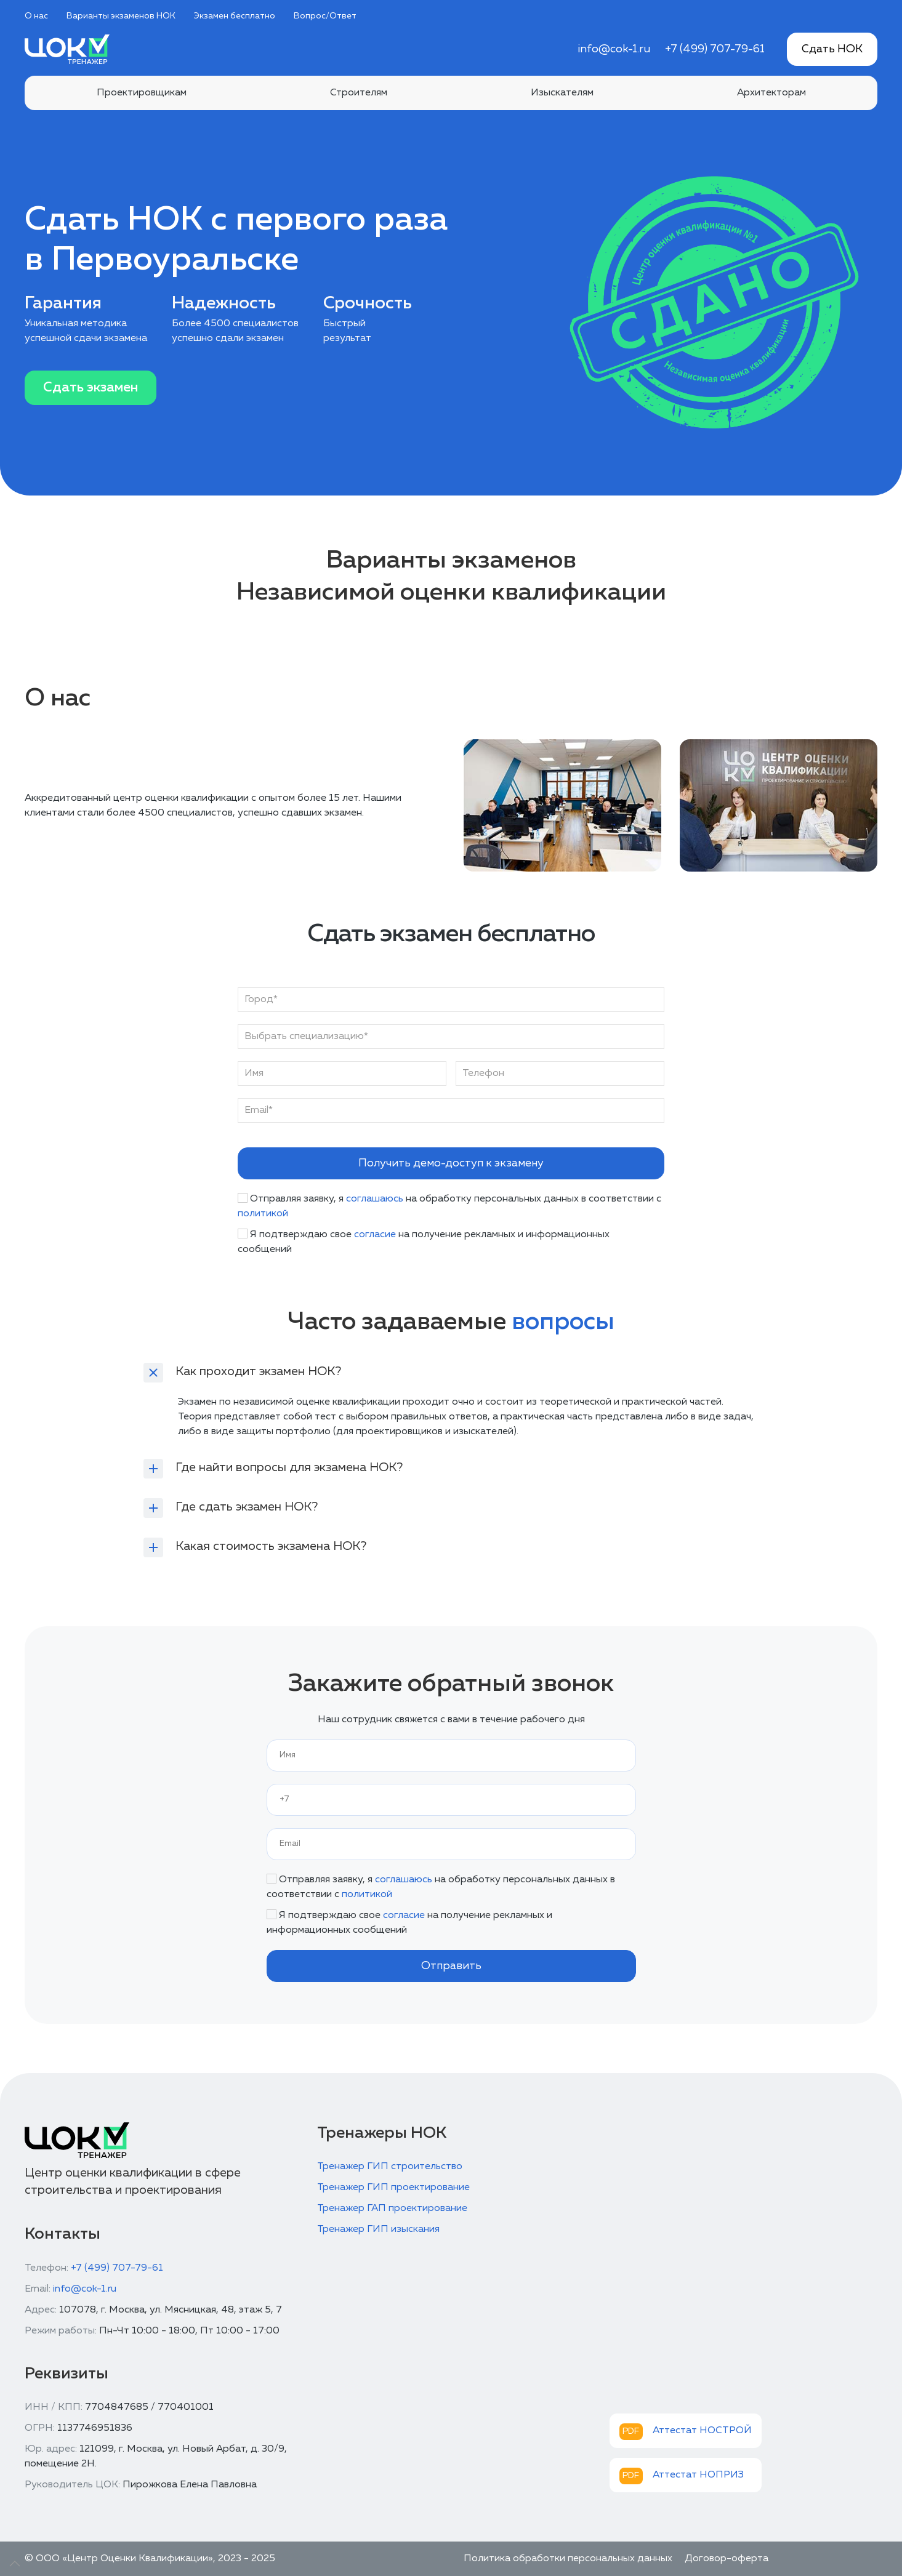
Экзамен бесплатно (234, 16)
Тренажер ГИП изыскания (378, 2229)
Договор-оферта (726, 2559)
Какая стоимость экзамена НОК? (270, 1546)
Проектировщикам (142, 93)
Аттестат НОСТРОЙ (702, 2431)
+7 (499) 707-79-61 (715, 49)
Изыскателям (562, 93)
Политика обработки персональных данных (568, 2559)
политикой (263, 1214)
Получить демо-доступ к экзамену (451, 1163)
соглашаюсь (374, 1199)
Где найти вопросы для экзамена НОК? (289, 1467)
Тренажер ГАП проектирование (392, 2208)
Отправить (451, 1966)
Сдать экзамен (90, 388)
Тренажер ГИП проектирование (393, 2188)
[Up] (15, 2563)
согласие (375, 1235)
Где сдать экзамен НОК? (246, 1507)
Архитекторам (771, 93)
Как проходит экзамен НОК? (258, 1371)
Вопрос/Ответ (325, 16)
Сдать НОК (832, 49)
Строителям (358, 93)
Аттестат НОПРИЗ (698, 2475)
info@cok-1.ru (614, 49)
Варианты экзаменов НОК (120, 16)
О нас (36, 16)
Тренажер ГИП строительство (389, 2167)
